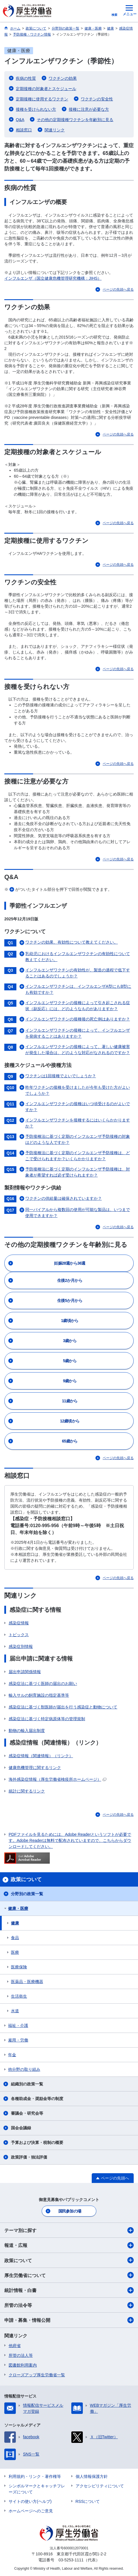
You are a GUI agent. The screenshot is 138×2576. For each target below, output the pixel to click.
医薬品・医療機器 (27, 1981)
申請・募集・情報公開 (69, 2320)
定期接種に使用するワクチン (42, 99)
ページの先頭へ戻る (118, 289)
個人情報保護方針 (92, 2476)
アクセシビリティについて (100, 2486)
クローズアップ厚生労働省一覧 (37, 2375)
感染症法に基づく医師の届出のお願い (43, 1683)
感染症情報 (19, 1623)
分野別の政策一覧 (27, 1893)
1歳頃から (69, 1320)
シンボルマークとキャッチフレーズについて (37, 2489)
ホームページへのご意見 (31, 2511)
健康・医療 (18, 1908)
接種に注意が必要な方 (89, 109)
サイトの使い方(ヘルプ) (30, 2501)
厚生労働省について (69, 2275)
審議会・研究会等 (27, 2113)
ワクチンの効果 (63, 78)
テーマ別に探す (69, 2230)
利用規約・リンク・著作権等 (35, 2476)
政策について (69, 2260)
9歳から (69, 1381)
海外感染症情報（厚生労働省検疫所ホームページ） (57, 1779)
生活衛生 (19, 1996)
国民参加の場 (69, 2211)
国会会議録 (21, 2128)
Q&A (20, 119)
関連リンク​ (55, 130)
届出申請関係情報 (25, 1671)
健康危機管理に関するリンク (35, 1767)
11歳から (69, 1401)
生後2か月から (69, 1280)
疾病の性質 (26, 78)
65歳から (69, 1441)
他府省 (15, 2345)
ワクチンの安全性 (97, 99)
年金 (12, 2054)
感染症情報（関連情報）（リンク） (41, 1755)
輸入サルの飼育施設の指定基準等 (39, 1695)
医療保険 (19, 1967)
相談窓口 (24, 130)
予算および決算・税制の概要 (37, 2142)
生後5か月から (69, 1300)
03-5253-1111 (70, 2560)
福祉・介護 (18, 2025)
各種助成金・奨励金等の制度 (37, 2098)
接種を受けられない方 (36, 109)
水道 (15, 2011)
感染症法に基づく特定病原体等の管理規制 (47, 1718)
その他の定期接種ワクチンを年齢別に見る (75, 119)
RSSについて (88, 2501)
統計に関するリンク (27, 1791)
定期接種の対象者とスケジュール (46, 88)
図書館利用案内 (23, 2365)
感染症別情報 (21, 1646)
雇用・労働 (18, 2040)
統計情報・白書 (69, 2290)
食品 (15, 1937)
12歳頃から (69, 1421)
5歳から (69, 1360)
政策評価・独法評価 (29, 2157)
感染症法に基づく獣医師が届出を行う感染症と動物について (63, 1707)
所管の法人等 (21, 2355)
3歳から (69, 1340)
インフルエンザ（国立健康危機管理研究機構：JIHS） (52, 278)
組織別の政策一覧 (27, 2084)
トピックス (19, 1634)
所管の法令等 (69, 2305)
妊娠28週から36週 (69, 1263)
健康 (15, 1923)
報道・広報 (69, 2245)
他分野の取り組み (24, 2069)
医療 (15, 1952)
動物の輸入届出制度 (27, 1730)
